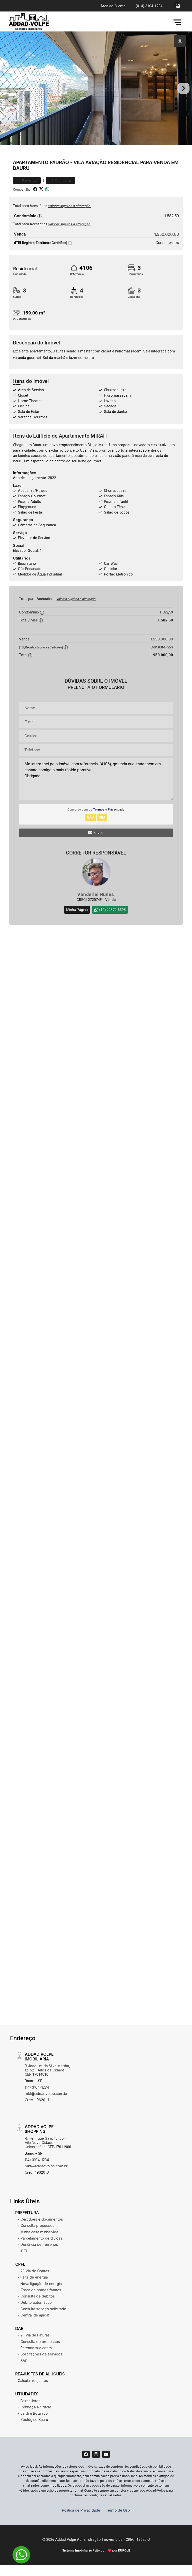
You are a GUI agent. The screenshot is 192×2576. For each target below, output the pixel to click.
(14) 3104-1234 (37, 2098)
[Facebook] (86, 2465)
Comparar (61, 191)
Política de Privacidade (81, 2521)
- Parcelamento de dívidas (40, 2249)
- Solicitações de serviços (40, 2365)
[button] (177, 5)
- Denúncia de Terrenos (38, 2255)
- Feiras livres (29, 2411)
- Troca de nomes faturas (39, 2301)
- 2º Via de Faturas (34, 2346)
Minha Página (77, 921)
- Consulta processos (36, 2236)
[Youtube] (106, 2465)
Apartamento (30, 173)
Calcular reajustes (33, 2391)
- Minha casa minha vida (38, 2243)
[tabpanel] (96, 93)
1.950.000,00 (166, 245)
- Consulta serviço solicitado (42, 2320)
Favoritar (26, 191)
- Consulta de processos (39, 2352)
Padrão (59, 173)
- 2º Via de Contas (33, 2282)
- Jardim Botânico (33, 2424)
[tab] (180, 41)
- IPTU (23, 2262)
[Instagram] (96, 2465)
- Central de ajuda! (33, 2326)
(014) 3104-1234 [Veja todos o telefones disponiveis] (149, 6)
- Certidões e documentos (40, 2230)
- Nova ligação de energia (40, 2294)
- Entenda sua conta (35, 2359)
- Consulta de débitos (36, 2307)
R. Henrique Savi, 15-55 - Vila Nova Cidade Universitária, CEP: (48, 2153)
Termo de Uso (118, 2521)
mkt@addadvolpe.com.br (46, 2104)
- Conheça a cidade (34, 2418)
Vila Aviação (90, 173)
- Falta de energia (33, 2288)
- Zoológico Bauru (33, 2430)
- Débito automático (35, 2313)
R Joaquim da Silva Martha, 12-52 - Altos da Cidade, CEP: (47, 2080)
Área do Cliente (113, 6)
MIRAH (99, 447)
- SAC (23, 2371)
